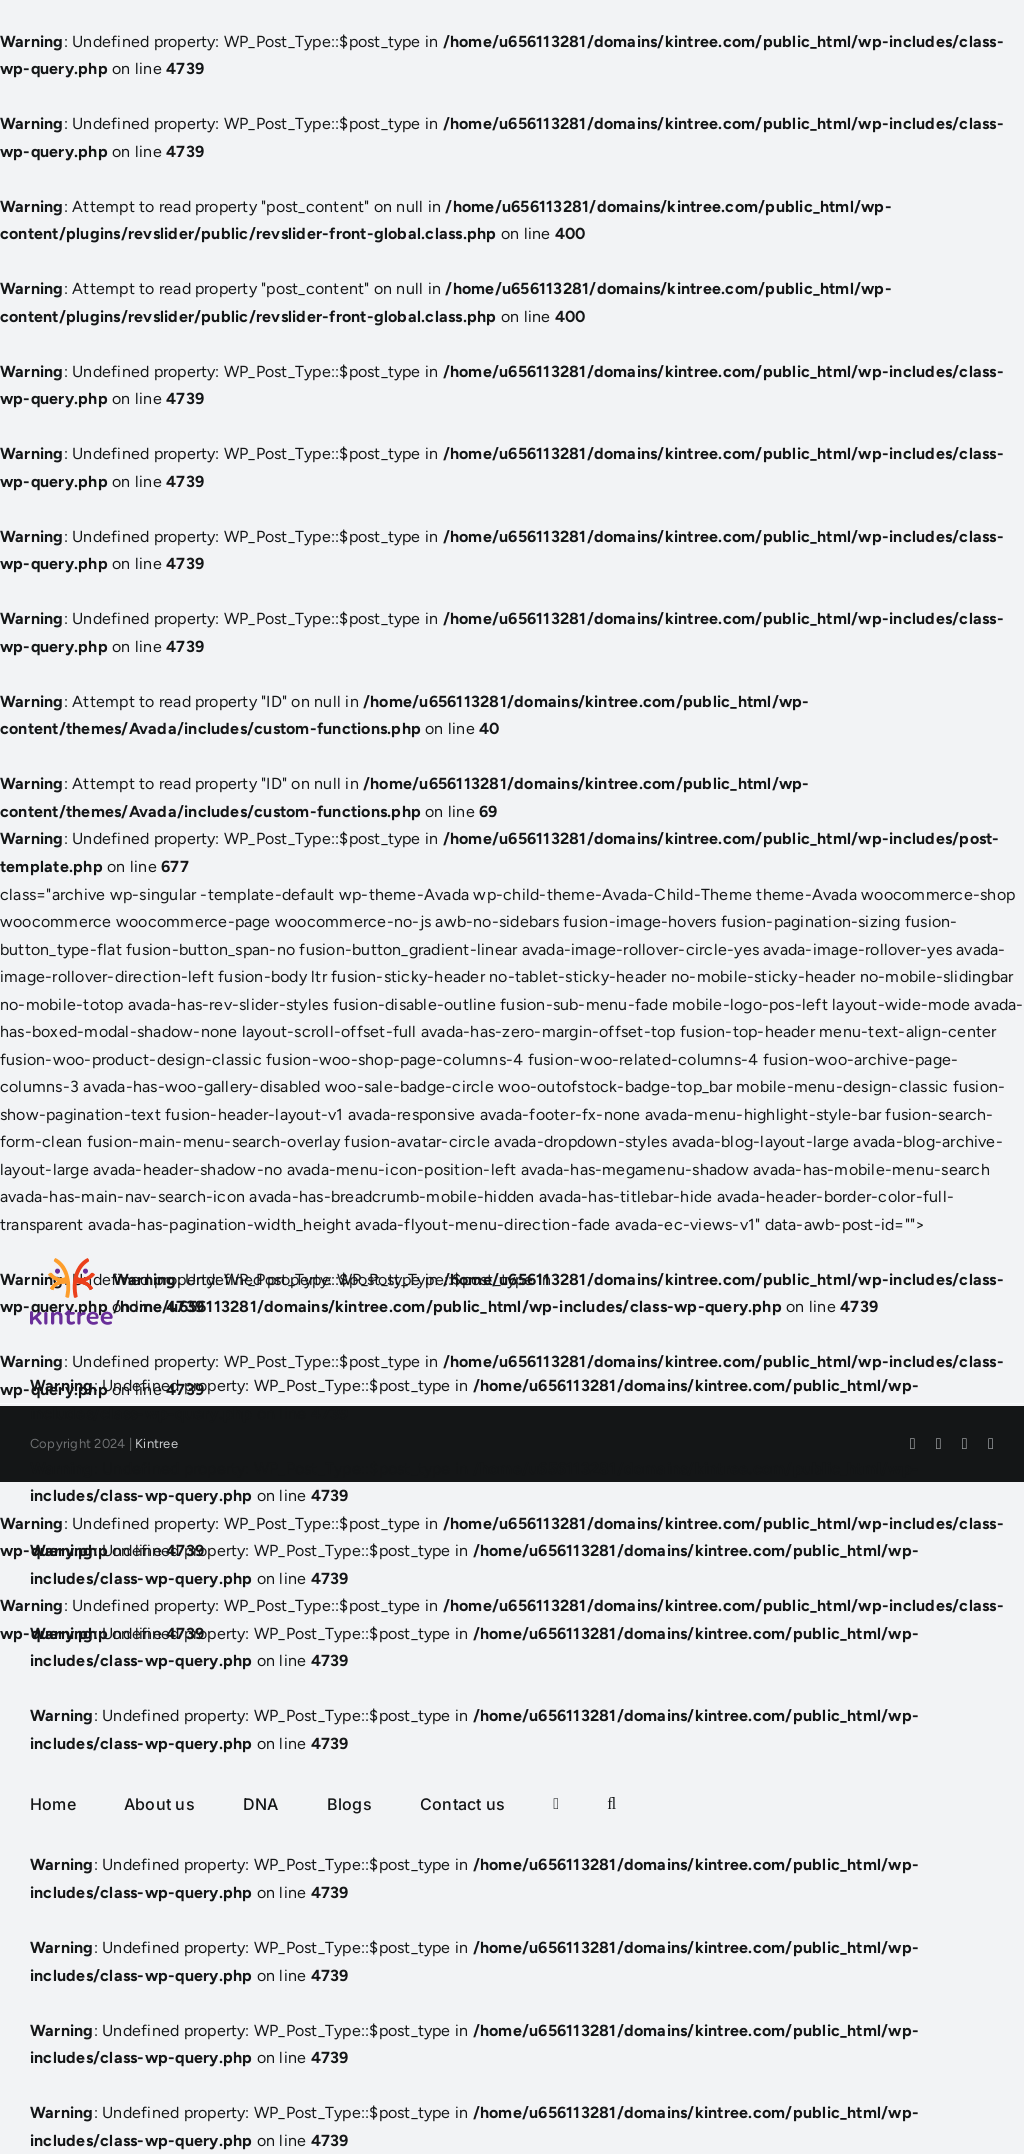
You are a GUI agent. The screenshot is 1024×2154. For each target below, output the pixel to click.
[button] (611, 1804)
